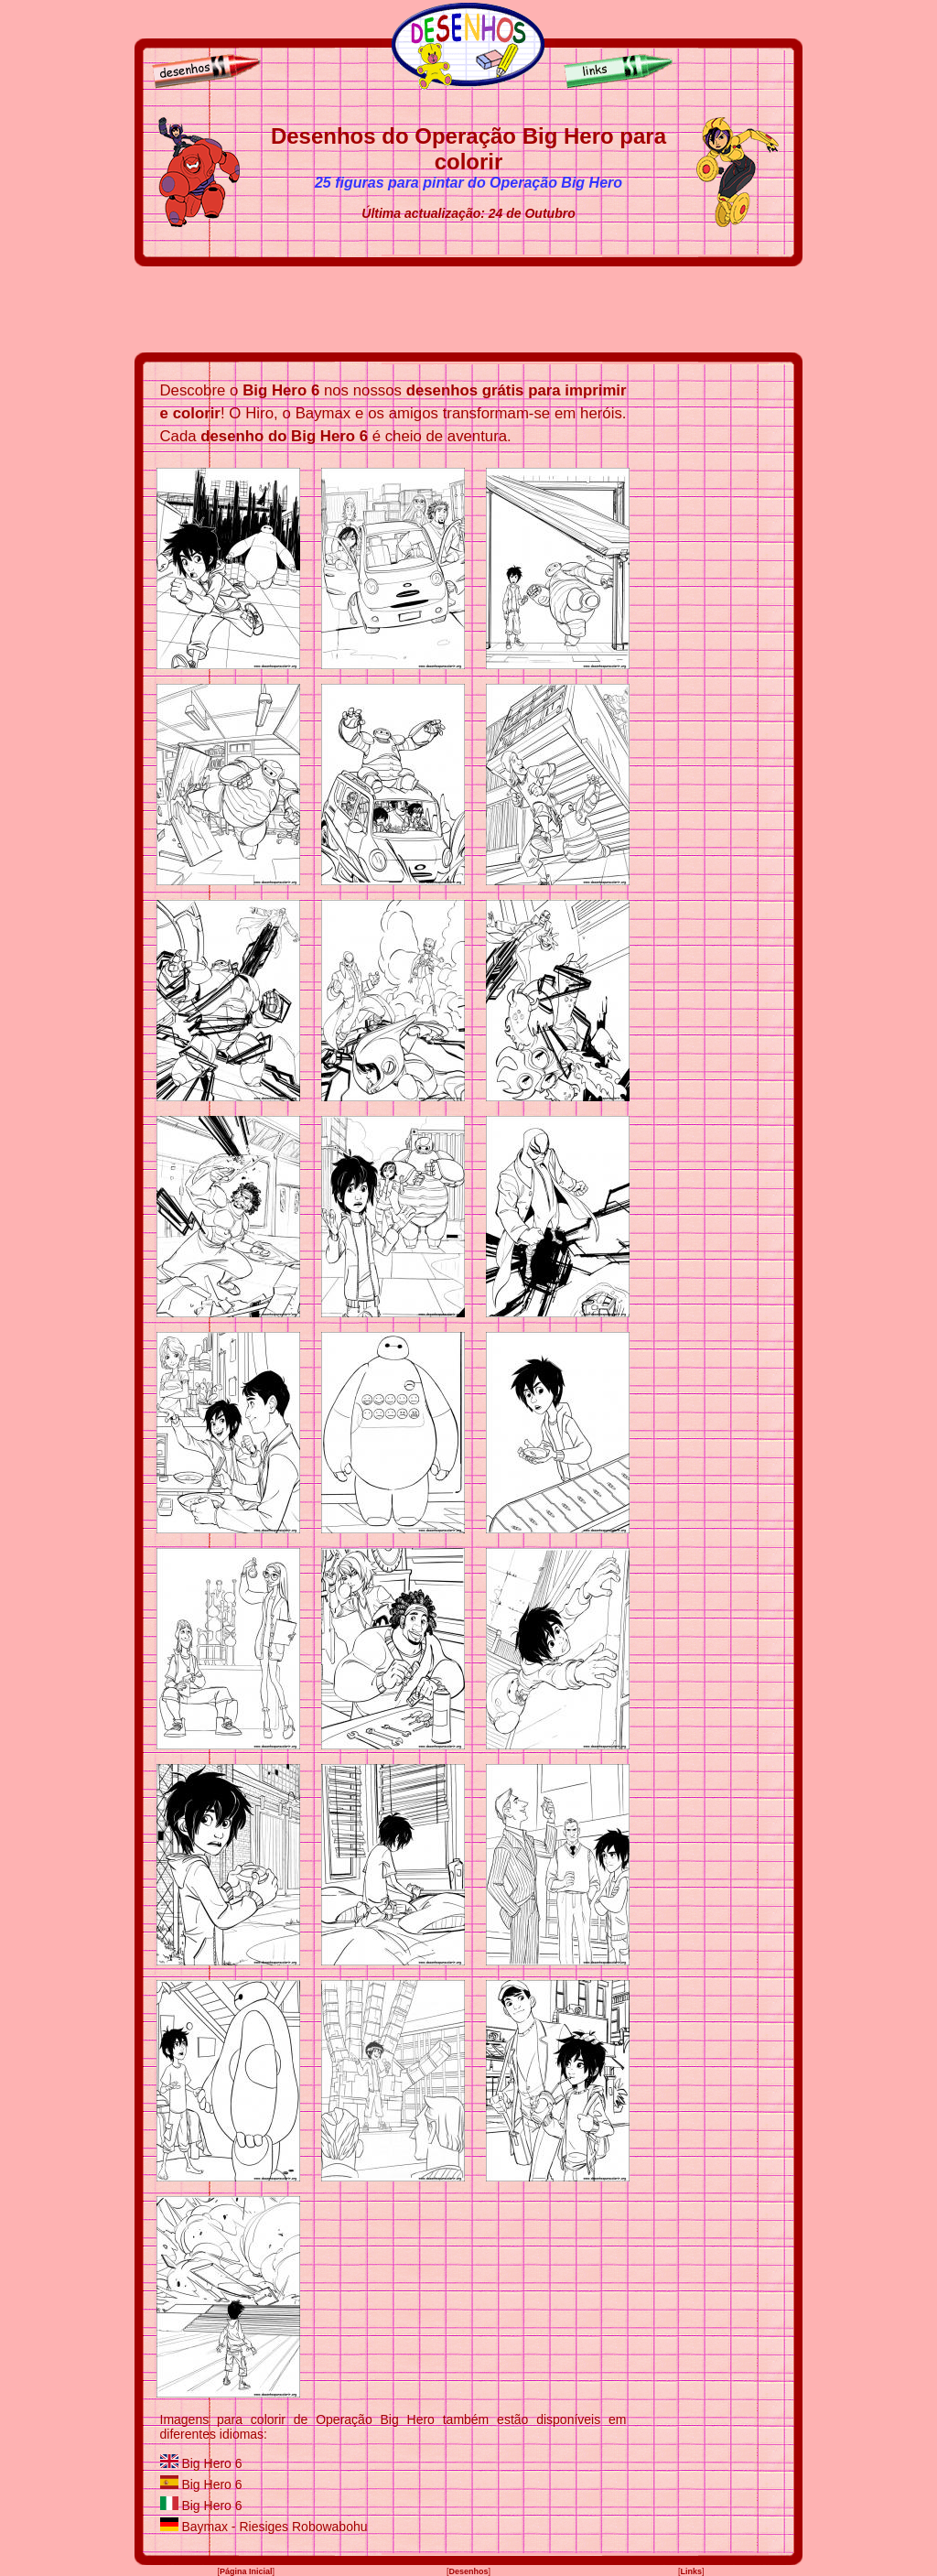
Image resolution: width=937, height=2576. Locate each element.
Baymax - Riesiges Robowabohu (274, 2526)
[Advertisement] (468, 309)
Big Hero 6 (211, 2463)
